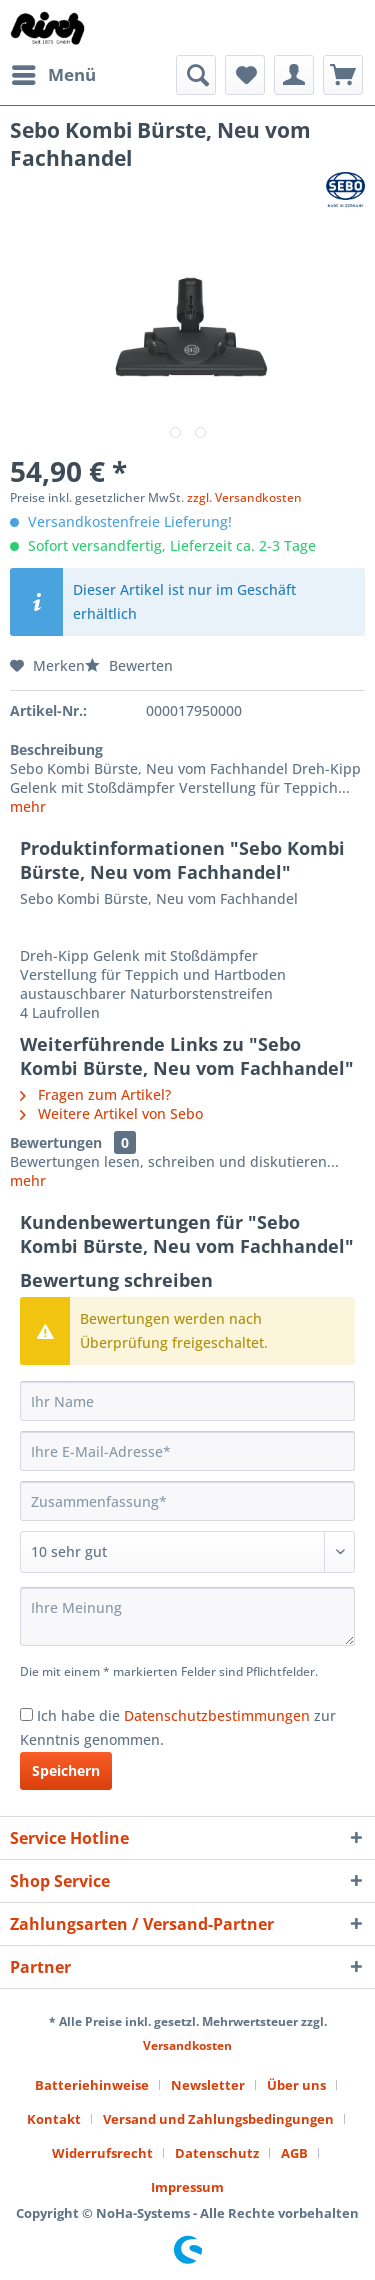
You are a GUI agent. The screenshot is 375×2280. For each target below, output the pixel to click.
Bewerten (129, 665)
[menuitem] (53, 75)
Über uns (296, 2085)
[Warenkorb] (343, 75)
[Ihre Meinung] (187, 1616)
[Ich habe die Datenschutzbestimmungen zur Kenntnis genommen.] (26, 1714)
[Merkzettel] (245, 75)
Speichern (66, 1770)
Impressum (187, 2187)
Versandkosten (187, 2045)
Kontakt (54, 2119)
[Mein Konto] (294, 75)
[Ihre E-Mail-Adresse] (187, 1451)
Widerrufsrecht (102, 2153)
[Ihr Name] (187, 1401)
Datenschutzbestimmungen (217, 1715)
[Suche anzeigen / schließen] (196, 75)
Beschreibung (56, 749)
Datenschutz (217, 2153)
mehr (28, 806)
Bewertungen (56, 1142)
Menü (54, 72)
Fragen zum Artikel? (95, 1094)
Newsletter (208, 2085)
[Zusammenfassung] (187, 1501)
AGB (294, 2153)
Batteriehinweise (92, 2085)
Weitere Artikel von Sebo (111, 1113)
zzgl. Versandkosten (244, 497)
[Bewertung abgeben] (187, 1552)
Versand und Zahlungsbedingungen (218, 2119)
